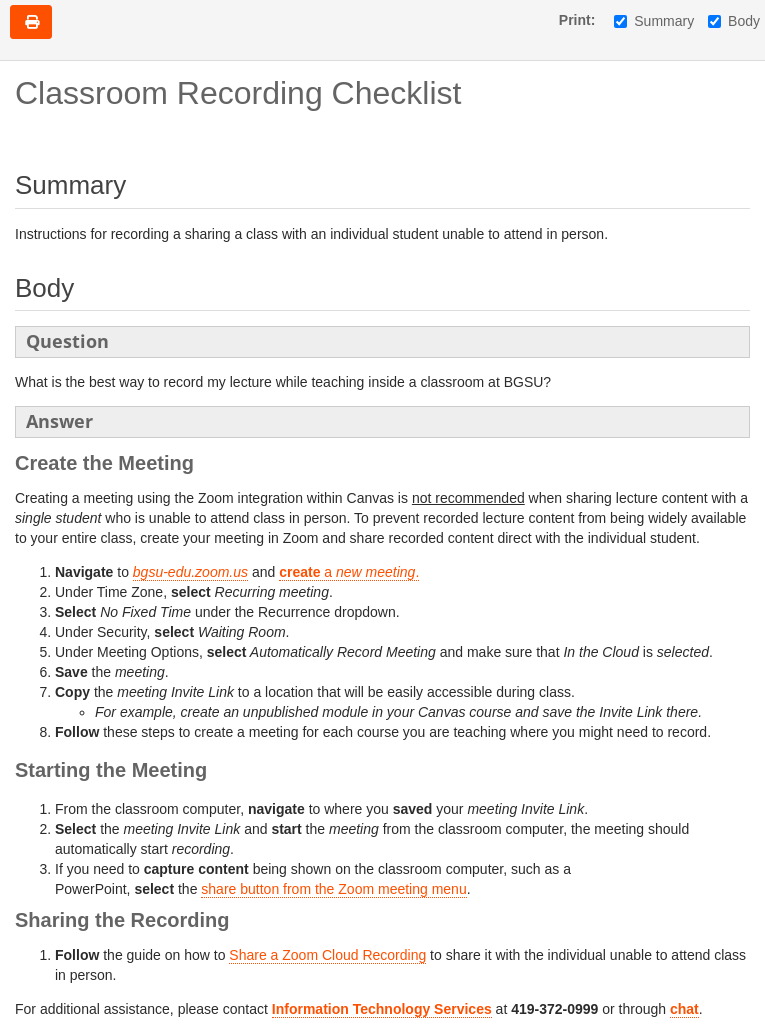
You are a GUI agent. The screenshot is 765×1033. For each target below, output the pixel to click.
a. (349, 572)
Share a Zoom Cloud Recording (327, 955)
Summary (654, 21)
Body (734, 21)
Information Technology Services (382, 1009)
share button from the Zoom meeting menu (333, 889)
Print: (577, 20)
